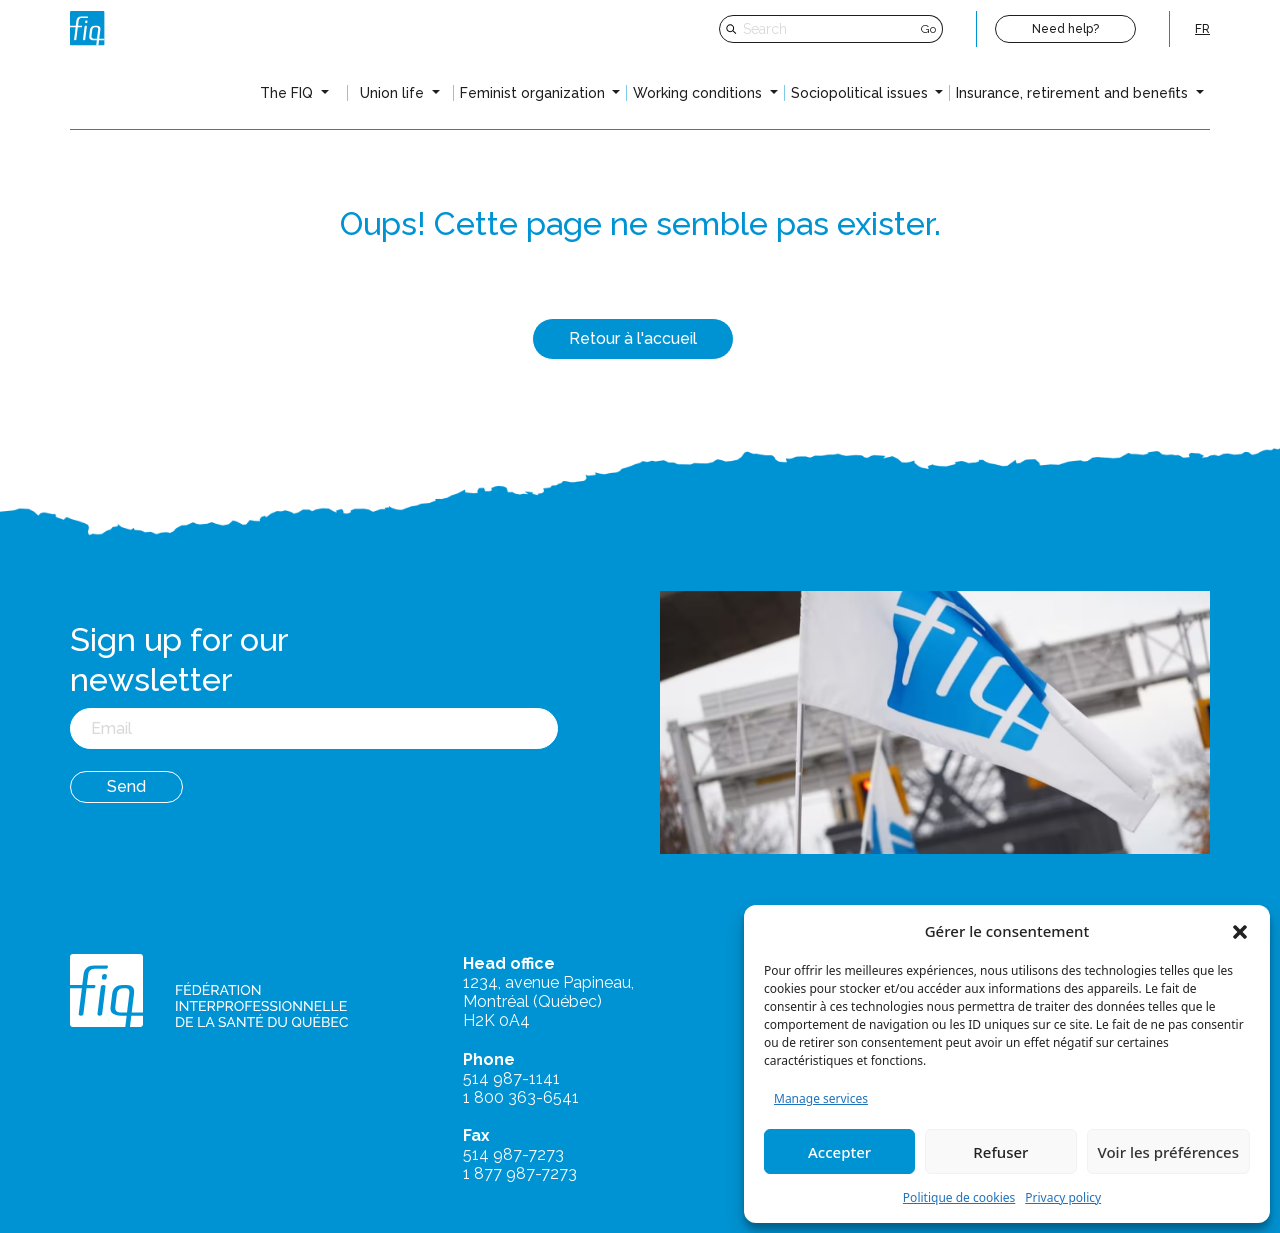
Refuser (1000, 1152)
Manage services (821, 1098)
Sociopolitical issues (861, 93)
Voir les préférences (1168, 1152)
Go (928, 29)
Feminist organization (534, 93)
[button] (1240, 931)
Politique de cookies (959, 1197)
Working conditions (699, 93)
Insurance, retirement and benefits (1074, 93)
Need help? (1065, 29)
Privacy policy (1063, 1197)
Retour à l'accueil (633, 338)
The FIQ (288, 93)
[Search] (829, 29)
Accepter (839, 1152)
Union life (394, 93)
